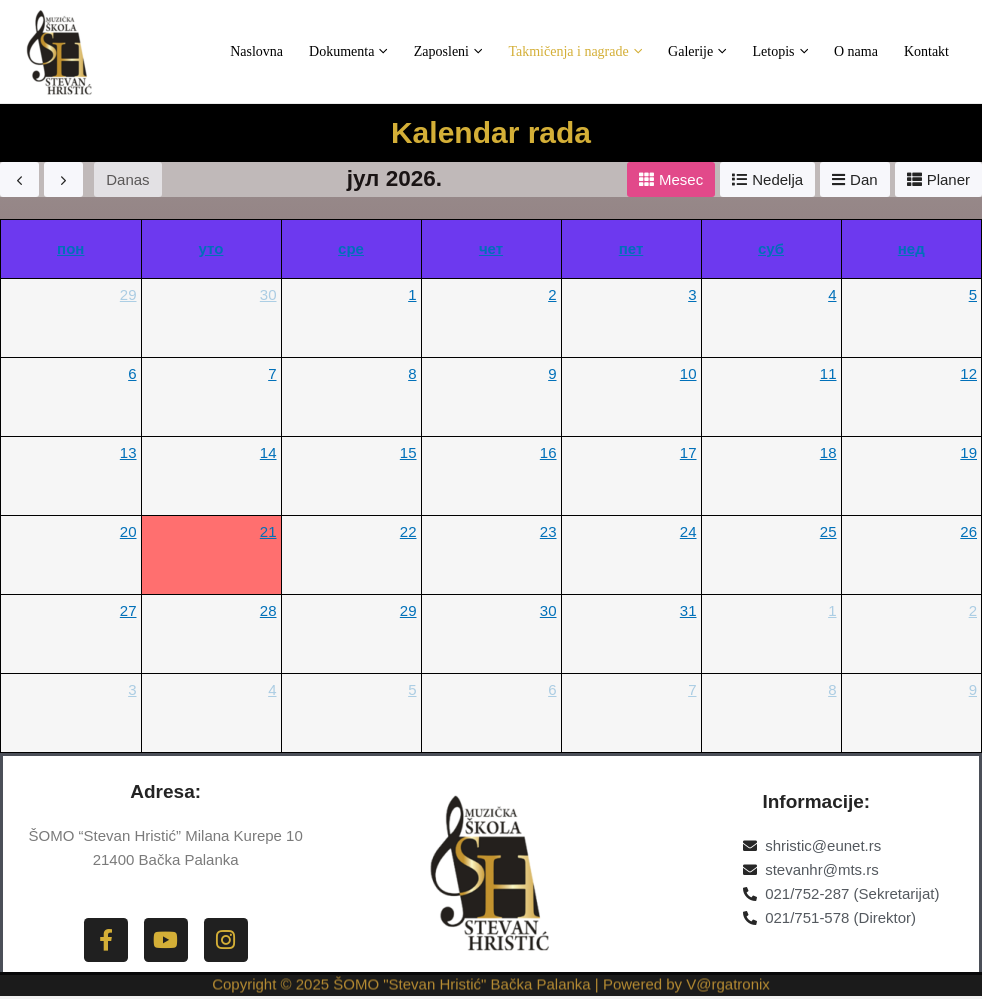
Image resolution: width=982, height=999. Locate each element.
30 (268, 294)
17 (688, 452)
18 (828, 452)
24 (688, 531)
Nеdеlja (777, 179)
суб (771, 248)
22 (408, 531)
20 (128, 531)
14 (268, 452)
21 (268, 531)
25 (828, 531)
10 (688, 373)
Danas (127, 179)
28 (268, 610)
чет (491, 248)
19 (968, 452)
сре (351, 248)
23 (548, 531)
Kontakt (931, 51)
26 (968, 531)
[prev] (19, 179)
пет (631, 248)
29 (128, 294)
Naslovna (331, 51)
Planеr (948, 179)
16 (548, 452)
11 (828, 373)
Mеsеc (681, 179)
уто (211, 248)
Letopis (805, 52)
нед (911, 248)
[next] (63, 179)
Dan (864, 179)
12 (968, 373)
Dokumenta (413, 52)
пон (70, 248)
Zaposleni (503, 52)
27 (128, 610)
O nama (871, 51)
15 (408, 452)
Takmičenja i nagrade (620, 52)
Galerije (732, 52)
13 (128, 452)
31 (688, 610)
